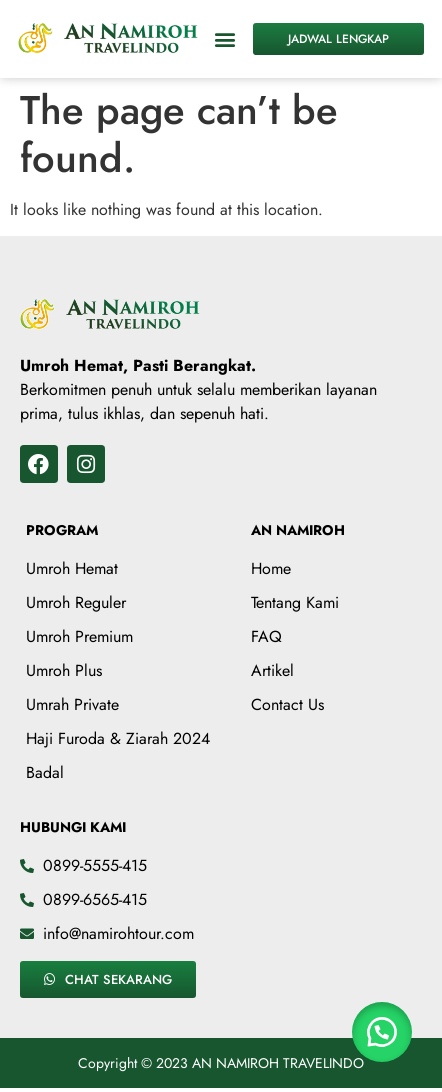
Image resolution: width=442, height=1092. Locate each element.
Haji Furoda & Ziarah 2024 (118, 738)
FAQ (266, 636)
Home (271, 568)
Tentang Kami (295, 602)
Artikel (272, 670)
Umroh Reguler (76, 602)
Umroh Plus (64, 670)
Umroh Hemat (72, 568)
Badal (45, 772)
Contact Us (287, 704)
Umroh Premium (79, 636)
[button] (225, 38)
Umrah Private (72, 704)
